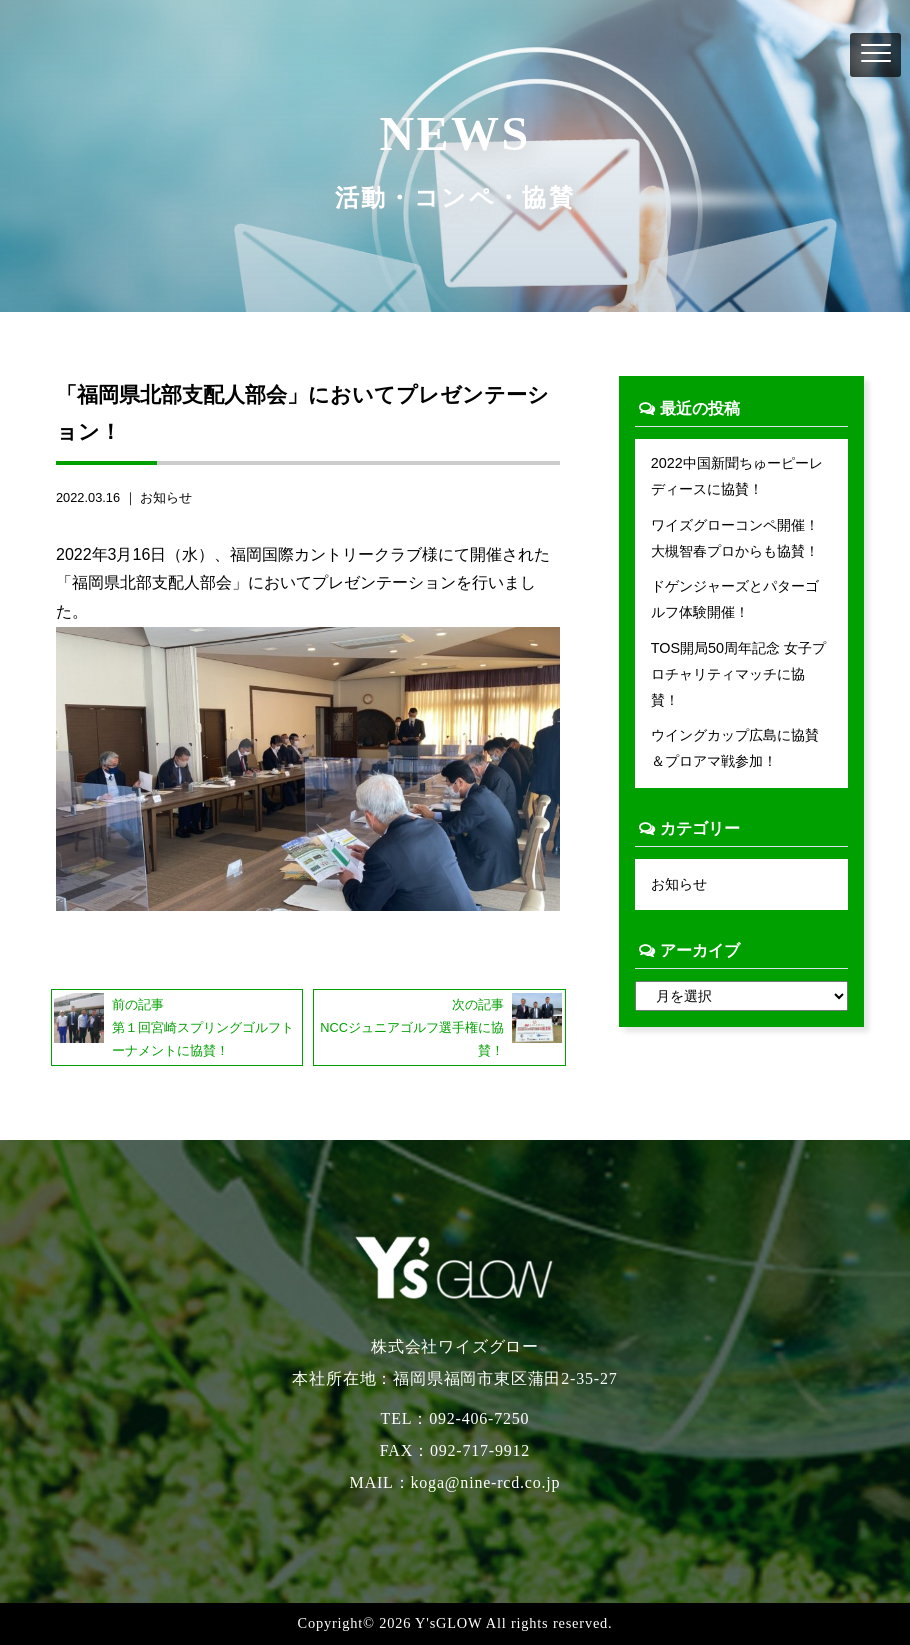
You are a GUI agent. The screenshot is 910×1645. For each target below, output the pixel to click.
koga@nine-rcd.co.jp (486, 1482)
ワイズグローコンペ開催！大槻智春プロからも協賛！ (735, 538)
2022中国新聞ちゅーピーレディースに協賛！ (737, 476)
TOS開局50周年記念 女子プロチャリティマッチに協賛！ (738, 674)
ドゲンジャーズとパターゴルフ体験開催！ (735, 599)
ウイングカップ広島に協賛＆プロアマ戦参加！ (735, 748)
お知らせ (166, 497)
